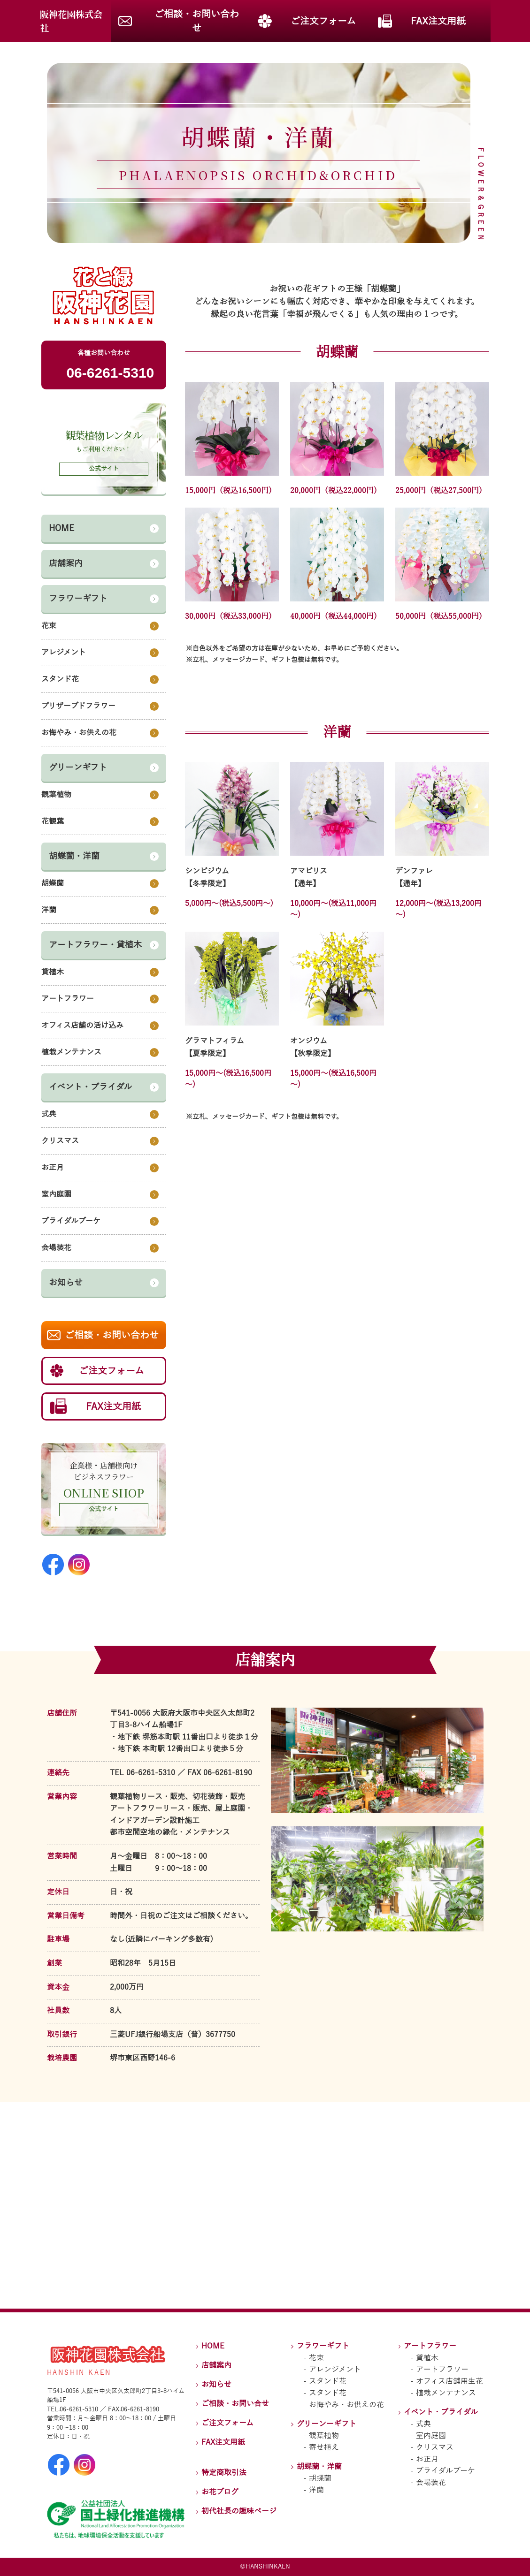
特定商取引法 (223, 2473)
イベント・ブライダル (441, 2412)
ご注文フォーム (227, 2423)
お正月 (427, 2459)
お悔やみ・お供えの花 (346, 2405)
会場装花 (431, 2482)
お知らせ (216, 2384)
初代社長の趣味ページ (239, 2511)
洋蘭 (316, 2490)
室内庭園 (431, 2436)
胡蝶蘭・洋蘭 (319, 2466)
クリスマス (434, 2447)
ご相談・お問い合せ (235, 2404)
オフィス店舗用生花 (449, 2381)
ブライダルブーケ (445, 2471)
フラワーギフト (323, 2346)
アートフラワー (430, 2346)
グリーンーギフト (326, 2424)
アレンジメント (335, 2369)
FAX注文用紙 (223, 2442)
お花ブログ (219, 2492)
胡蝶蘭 (320, 2478)
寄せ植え (324, 2447)
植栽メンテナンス (446, 2393)
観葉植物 (324, 2436)
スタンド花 (327, 2381)
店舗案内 (216, 2365)
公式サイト (104, 1509)
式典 (423, 2424)
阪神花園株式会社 (71, 21)
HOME (212, 2346)
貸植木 (427, 2358)
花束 (316, 2358)
